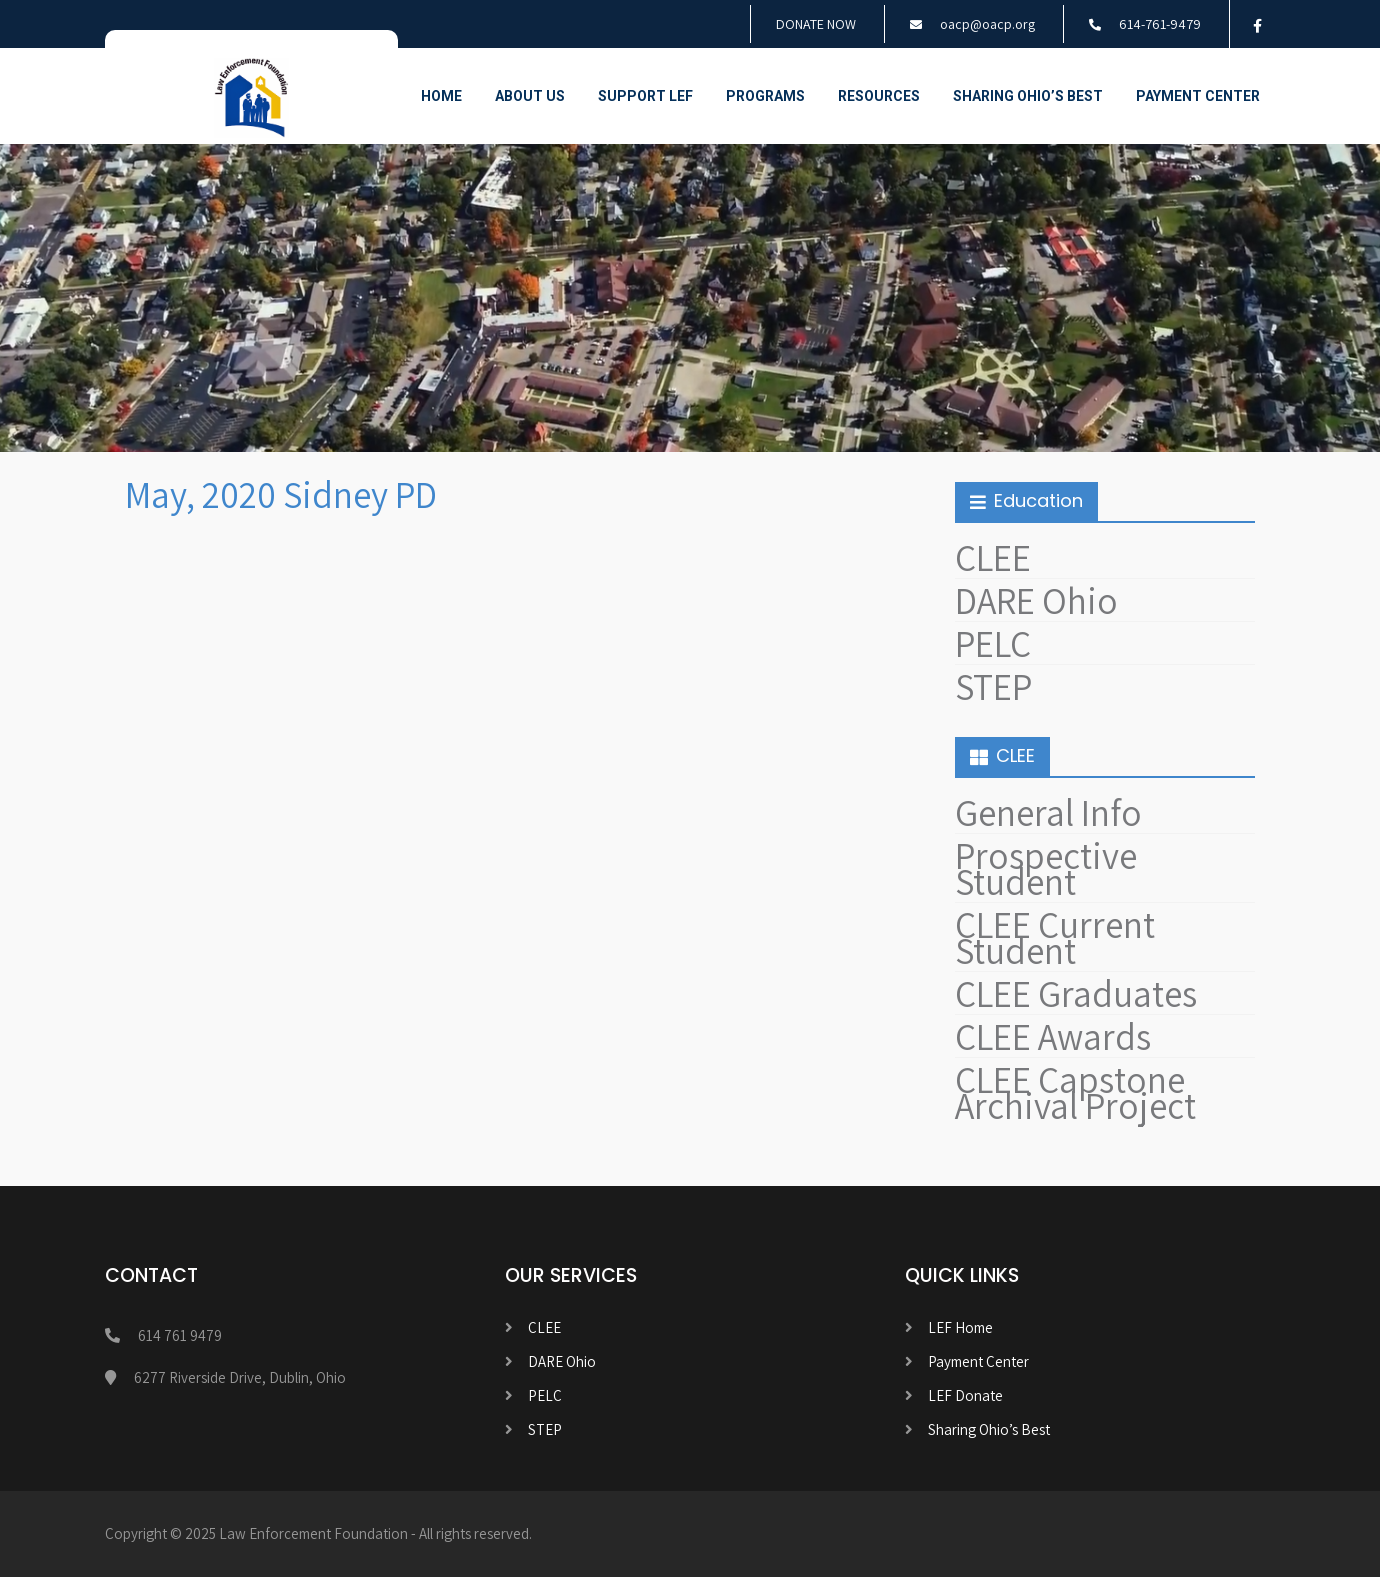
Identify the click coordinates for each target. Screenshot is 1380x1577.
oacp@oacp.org (987, 24)
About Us (530, 96)
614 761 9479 (180, 1335)
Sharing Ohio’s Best (1028, 96)
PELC (993, 643)
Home (441, 96)
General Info (1048, 812)
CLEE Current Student (1055, 937)
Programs (765, 96)
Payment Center (1198, 96)
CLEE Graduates (1076, 993)
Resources (879, 96)
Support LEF (645, 96)
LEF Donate (965, 1395)
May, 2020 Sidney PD (281, 494)
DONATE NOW (816, 24)
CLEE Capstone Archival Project (1075, 1092)
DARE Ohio (1036, 600)
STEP (993, 686)
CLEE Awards (1053, 1036)
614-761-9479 (1160, 24)
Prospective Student (1046, 868)
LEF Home (960, 1327)
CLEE (993, 557)
